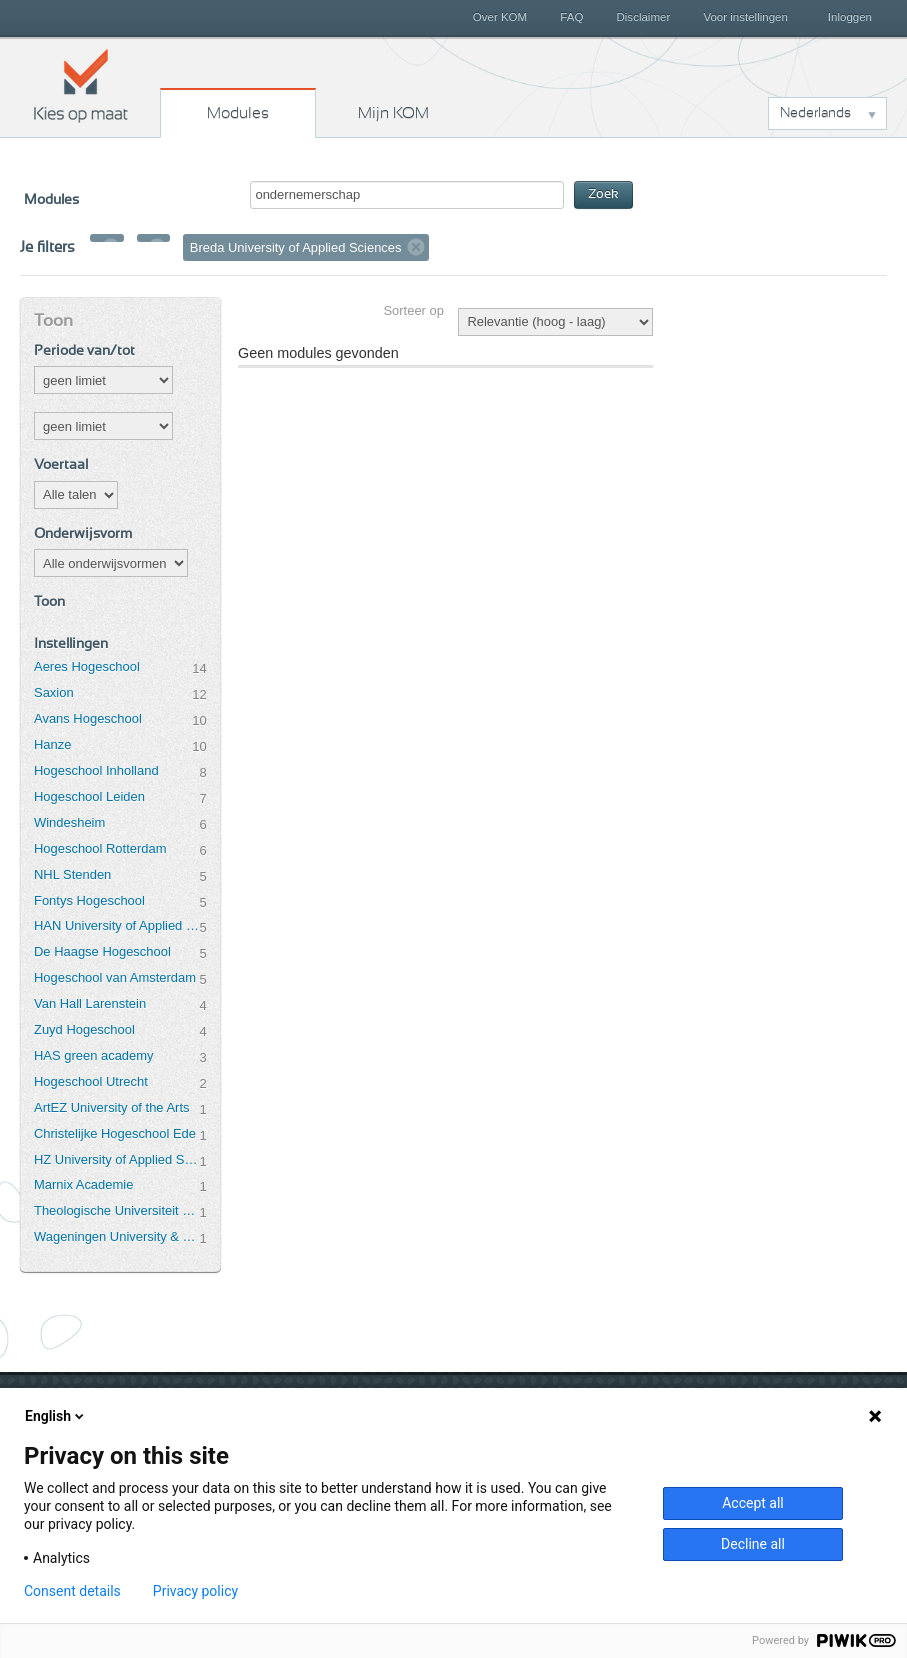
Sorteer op (413, 310)
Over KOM (500, 17)
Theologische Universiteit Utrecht (116, 1210)
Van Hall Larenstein (90, 1003)
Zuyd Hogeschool (84, 1029)
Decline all (753, 1544)
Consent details (72, 1591)
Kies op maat (81, 85)
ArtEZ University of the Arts (111, 1107)
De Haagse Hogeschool (102, 951)
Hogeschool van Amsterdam (115, 977)
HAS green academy (94, 1055)
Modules (238, 113)
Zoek (603, 194)
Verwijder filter (111, 247)
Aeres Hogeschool (87, 666)
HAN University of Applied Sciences (116, 925)
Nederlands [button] (815, 113)
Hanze (52, 744)
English (56, 1416)
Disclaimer (644, 17)
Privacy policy (195, 1591)
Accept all (753, 1503)
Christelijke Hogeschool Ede (115, 1133)
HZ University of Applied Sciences (116, 1159)
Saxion (54, 692)
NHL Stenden (72, 874)
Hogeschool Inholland (96, 770)
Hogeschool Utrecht (91, 1081)
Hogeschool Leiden (89, 796)
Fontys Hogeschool (89, 900)
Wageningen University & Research (116, 1236)
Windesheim (69, 822)
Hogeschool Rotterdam (100, 848)
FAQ (571, 17)
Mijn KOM (393, 113)
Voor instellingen (745, 17)
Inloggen (850, 17)
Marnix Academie (83, 1184)
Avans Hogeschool (88, 718)
